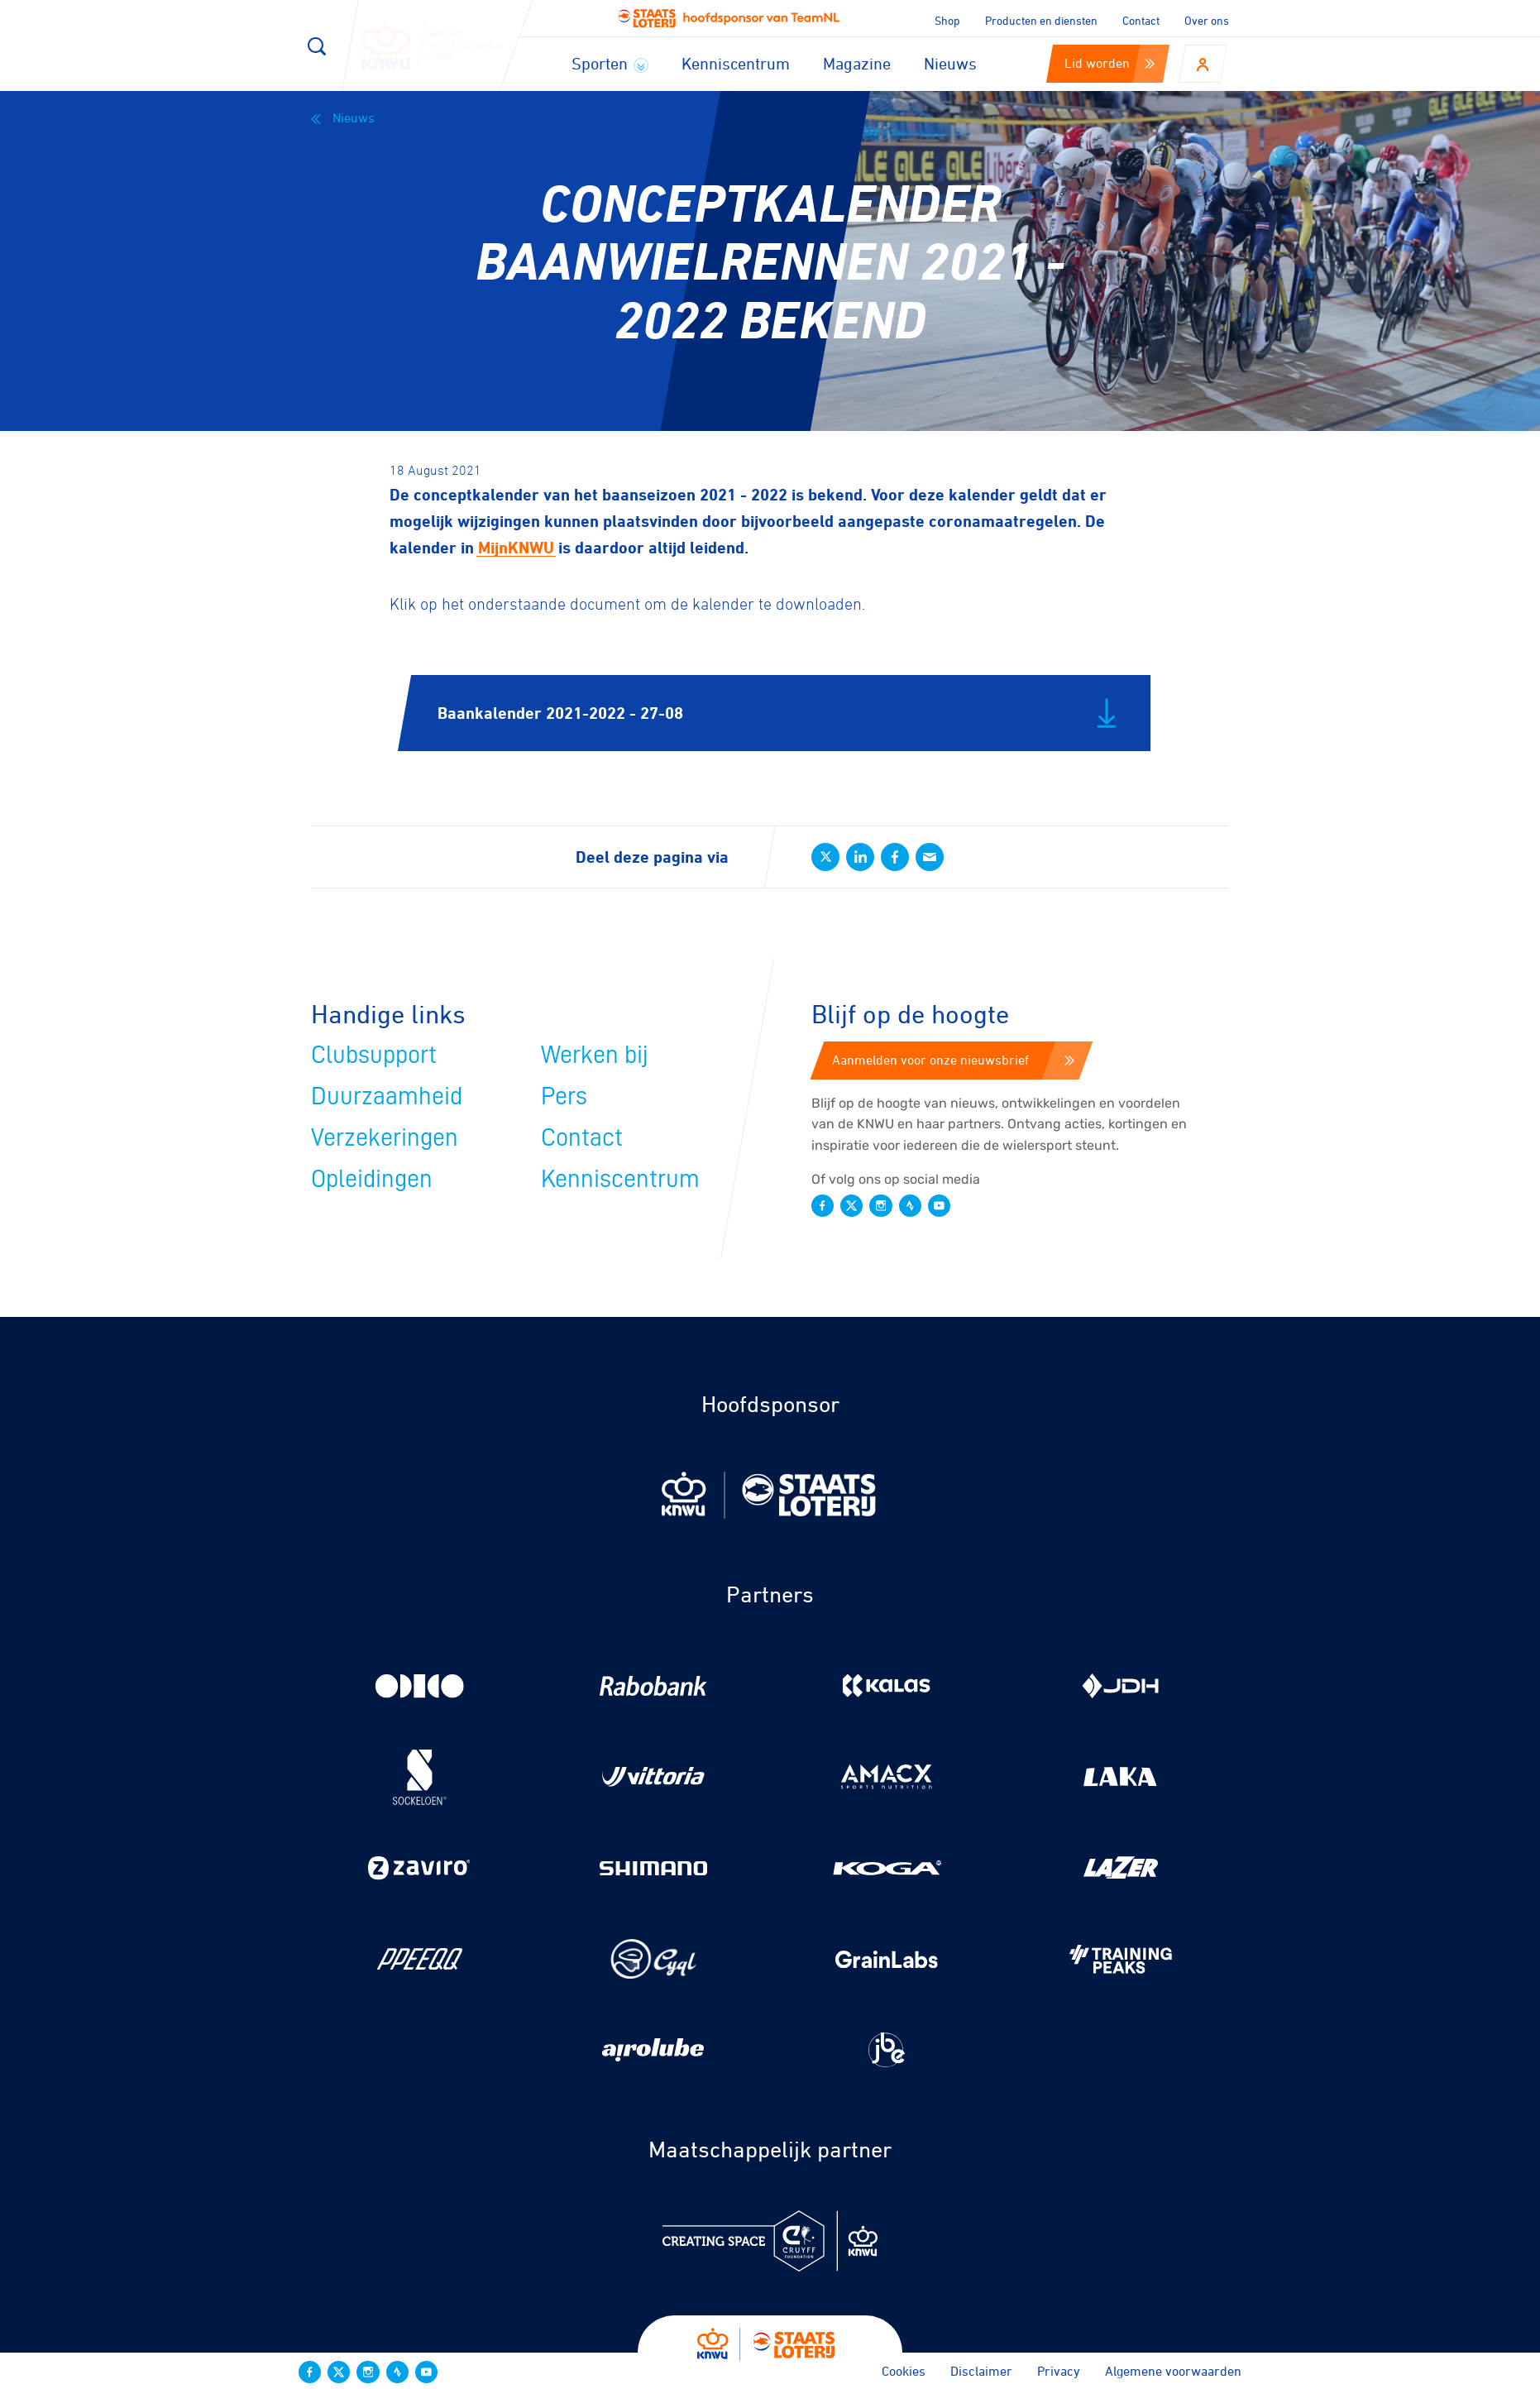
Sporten (610, 63)
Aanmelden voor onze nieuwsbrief (953, 1059)
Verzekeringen (384, 1137)
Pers (564, 1096)
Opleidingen (372, 1178)
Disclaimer (981, 2370)
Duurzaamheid (386, 1096)
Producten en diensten (1041, 20)
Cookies (903, 2370)
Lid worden (1109, 62)
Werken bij (594, 1054)
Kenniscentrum (736, 63)
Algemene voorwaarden (1173, 2370)
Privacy (1058, 2370)
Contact (1141, 20)
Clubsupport (374, 1054)
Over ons (1206, 20)
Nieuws (950, 63)
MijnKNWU (516, 547)
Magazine (857, 63)
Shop (947, 20)
